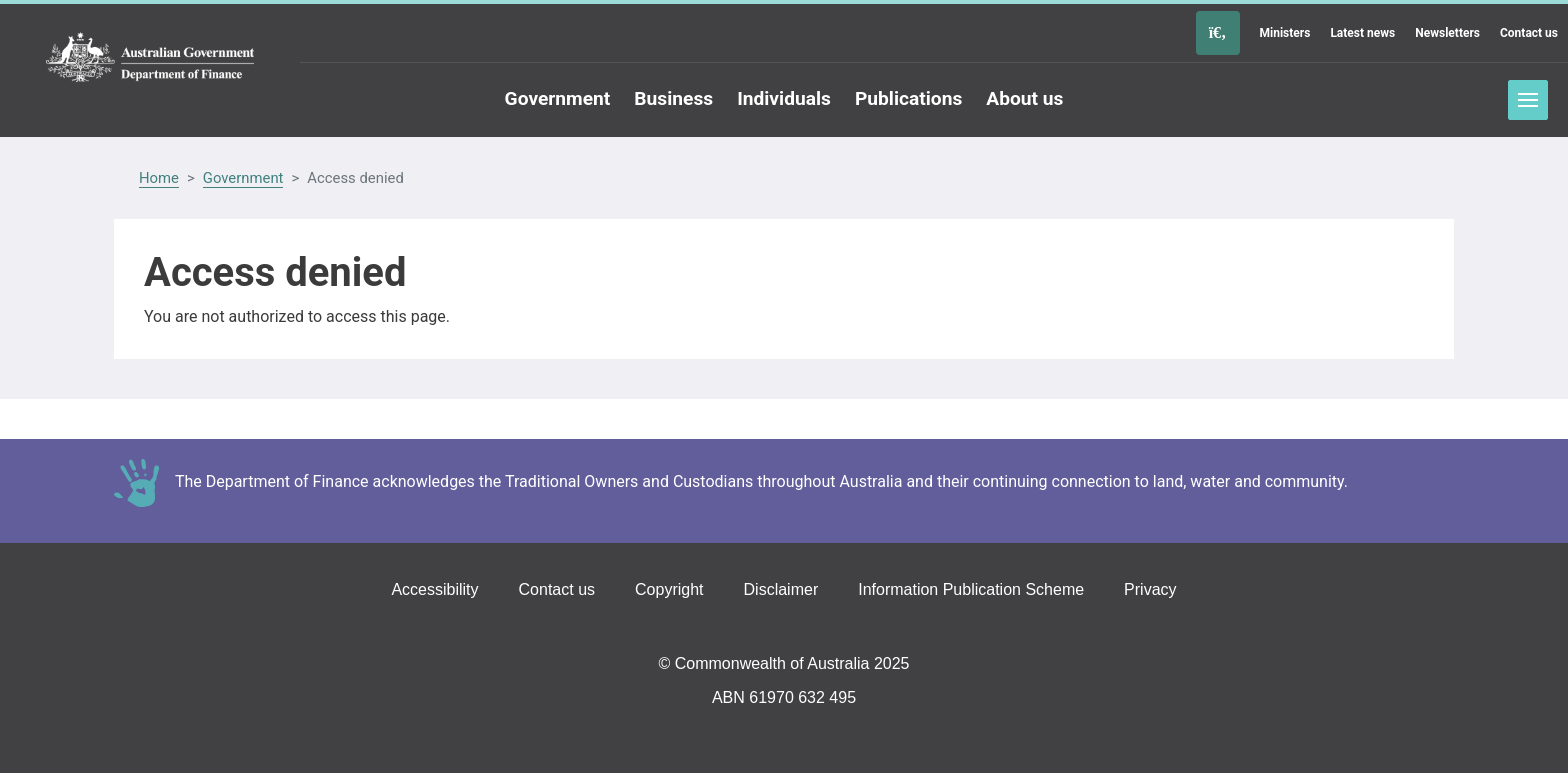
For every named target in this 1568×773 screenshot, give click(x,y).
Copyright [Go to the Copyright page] (669, 589)
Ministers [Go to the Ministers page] (1285, 33)
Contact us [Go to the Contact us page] (1529, 33)
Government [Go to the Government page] (558, 98)
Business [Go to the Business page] (673, 98)
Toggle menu (1528, 100)
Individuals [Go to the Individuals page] (784, 98)
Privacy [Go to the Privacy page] (1150, 589)
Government (243, 178)
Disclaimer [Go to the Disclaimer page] (781, 589)
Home (159, 178)
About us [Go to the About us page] (1024, 98)
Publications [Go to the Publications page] (908, 98)
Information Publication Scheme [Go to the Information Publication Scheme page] (971, 589)
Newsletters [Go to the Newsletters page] (1447, 33)
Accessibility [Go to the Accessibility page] (434, 589)
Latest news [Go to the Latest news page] (1362, 33)
